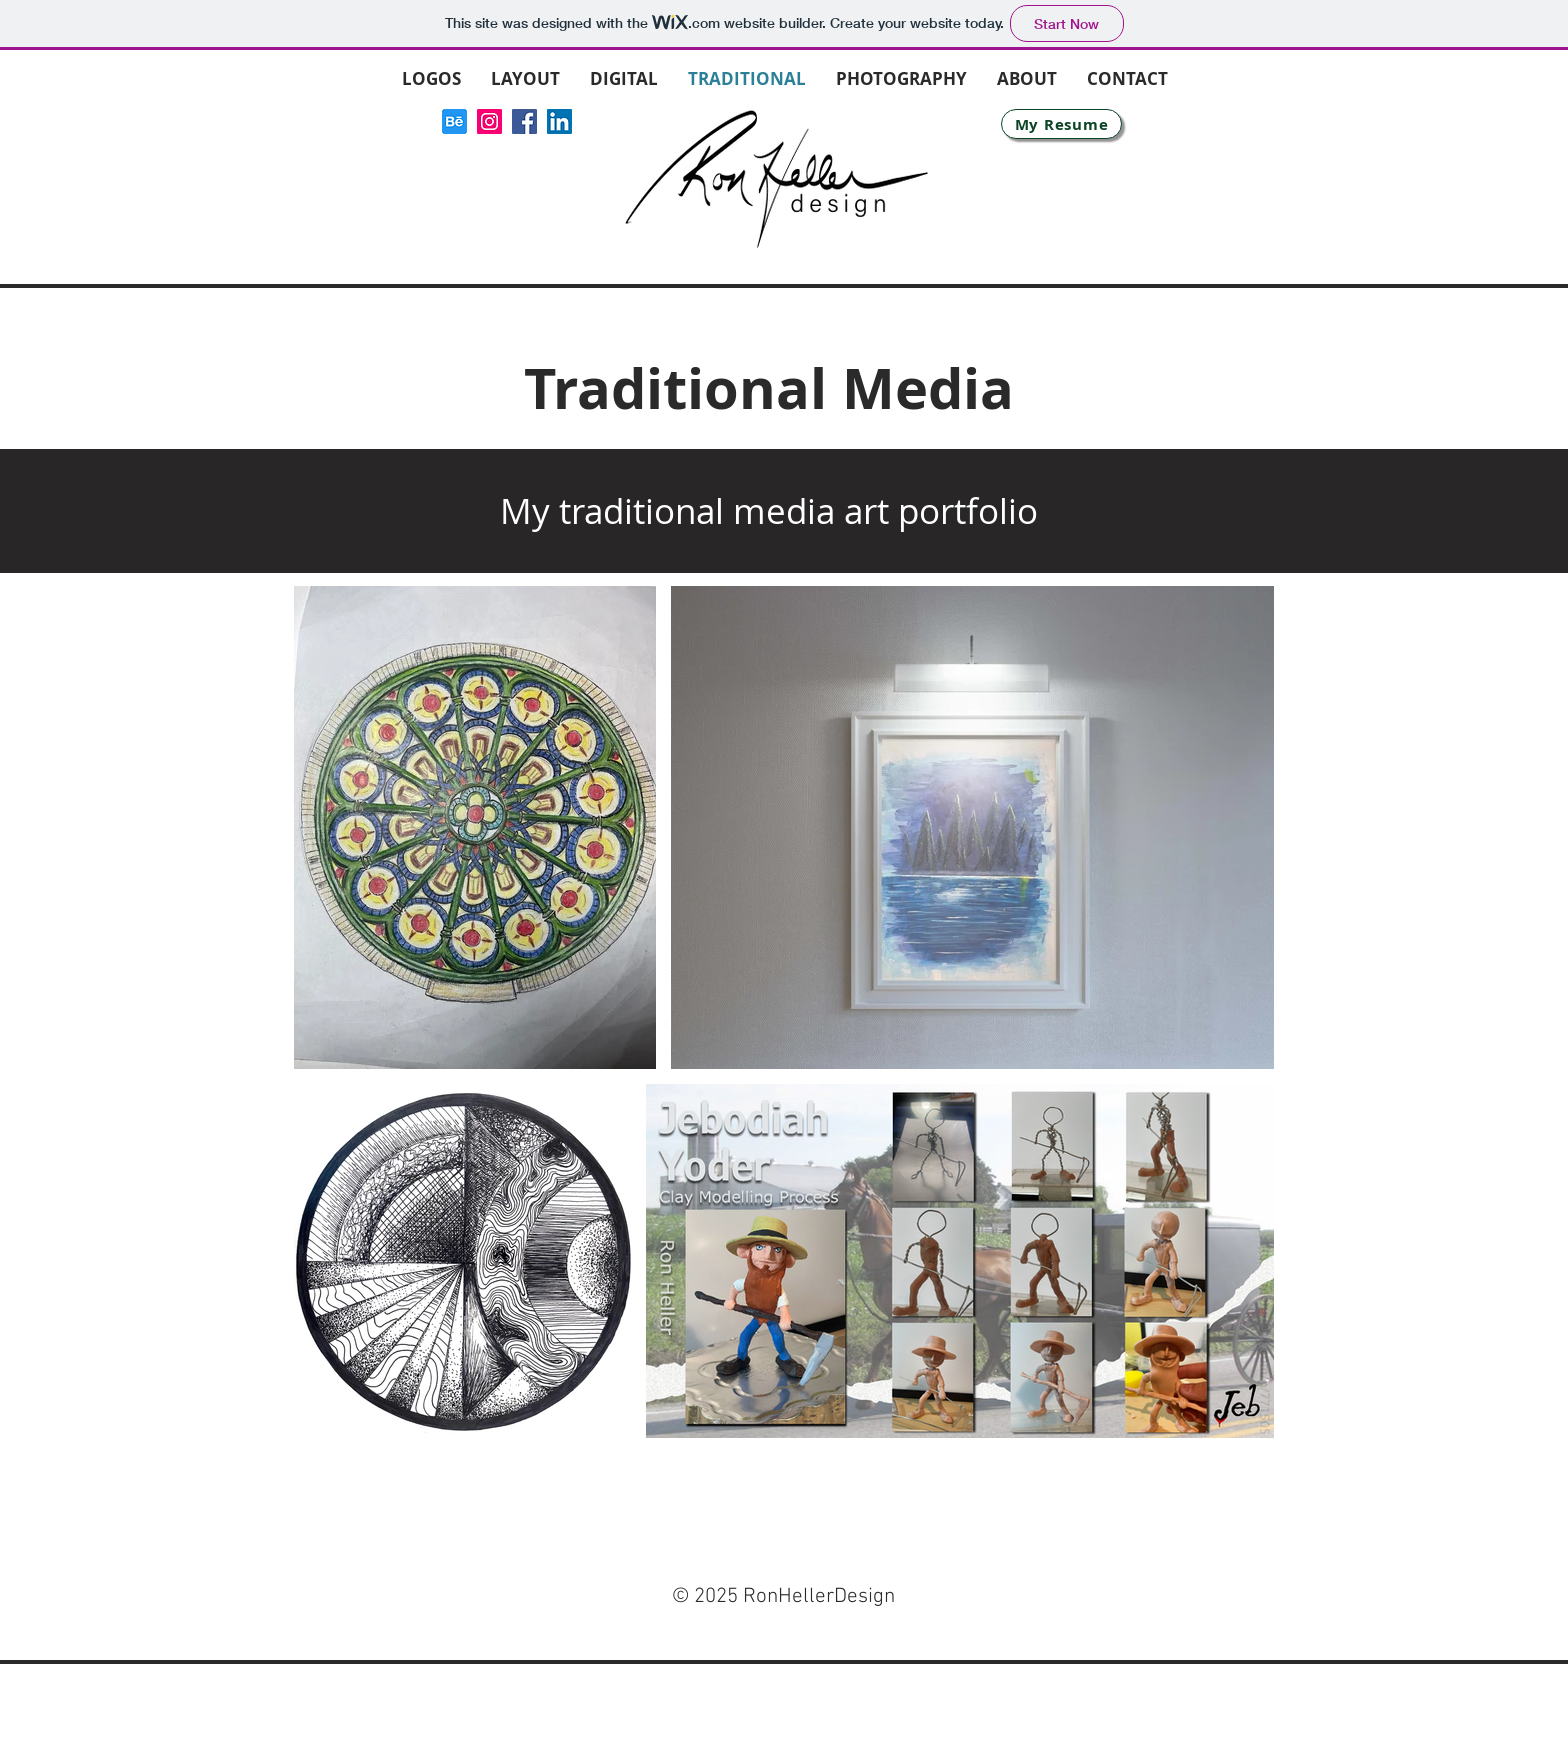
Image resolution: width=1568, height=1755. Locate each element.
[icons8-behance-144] (454, 121)
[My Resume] (1061, 124)
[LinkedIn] (559, 121)
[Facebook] (524, 121)
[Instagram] (489, 121)
